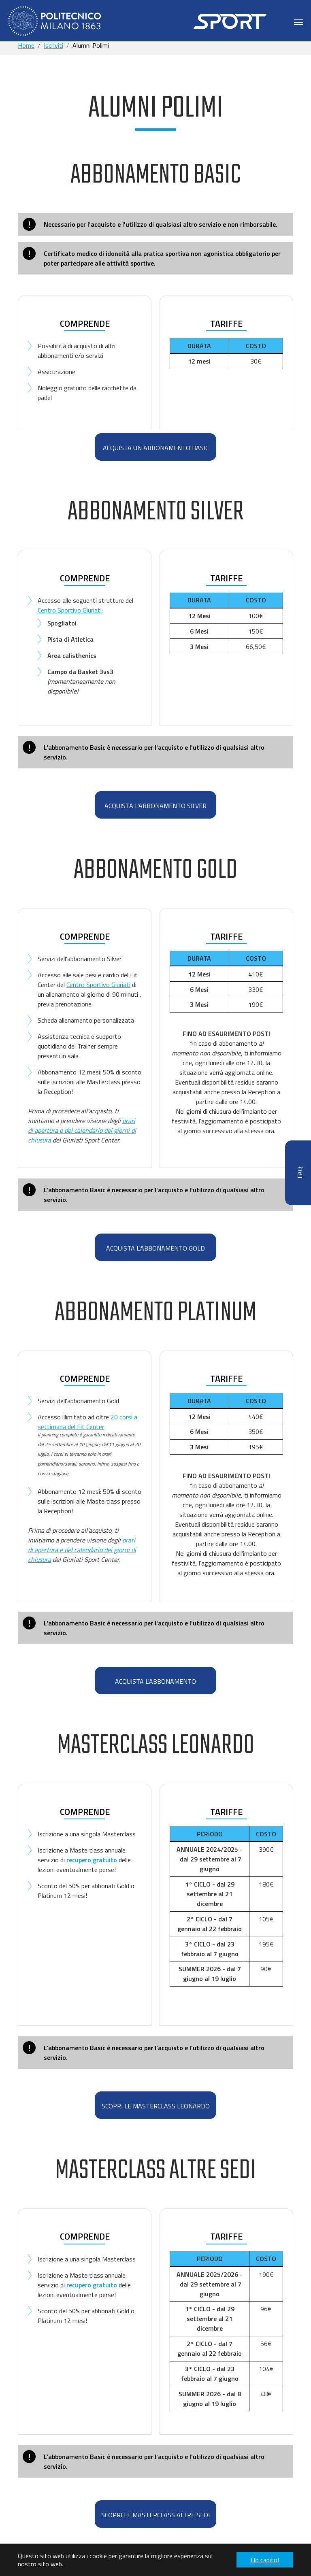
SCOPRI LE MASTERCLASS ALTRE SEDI (155, 2515)
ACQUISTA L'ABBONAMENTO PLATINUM (155, 1685)
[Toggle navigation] (298, 22)
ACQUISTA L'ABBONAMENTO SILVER (155, 805)
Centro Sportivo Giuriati (70, 610)
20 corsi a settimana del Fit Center (87, 1422)
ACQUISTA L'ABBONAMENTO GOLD (155, 1248)
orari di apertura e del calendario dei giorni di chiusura (82, 1130)
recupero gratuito (91, 1860)
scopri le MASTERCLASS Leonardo (156, 2106)
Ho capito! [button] (265, 2560)
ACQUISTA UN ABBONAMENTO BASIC (156, 448)
